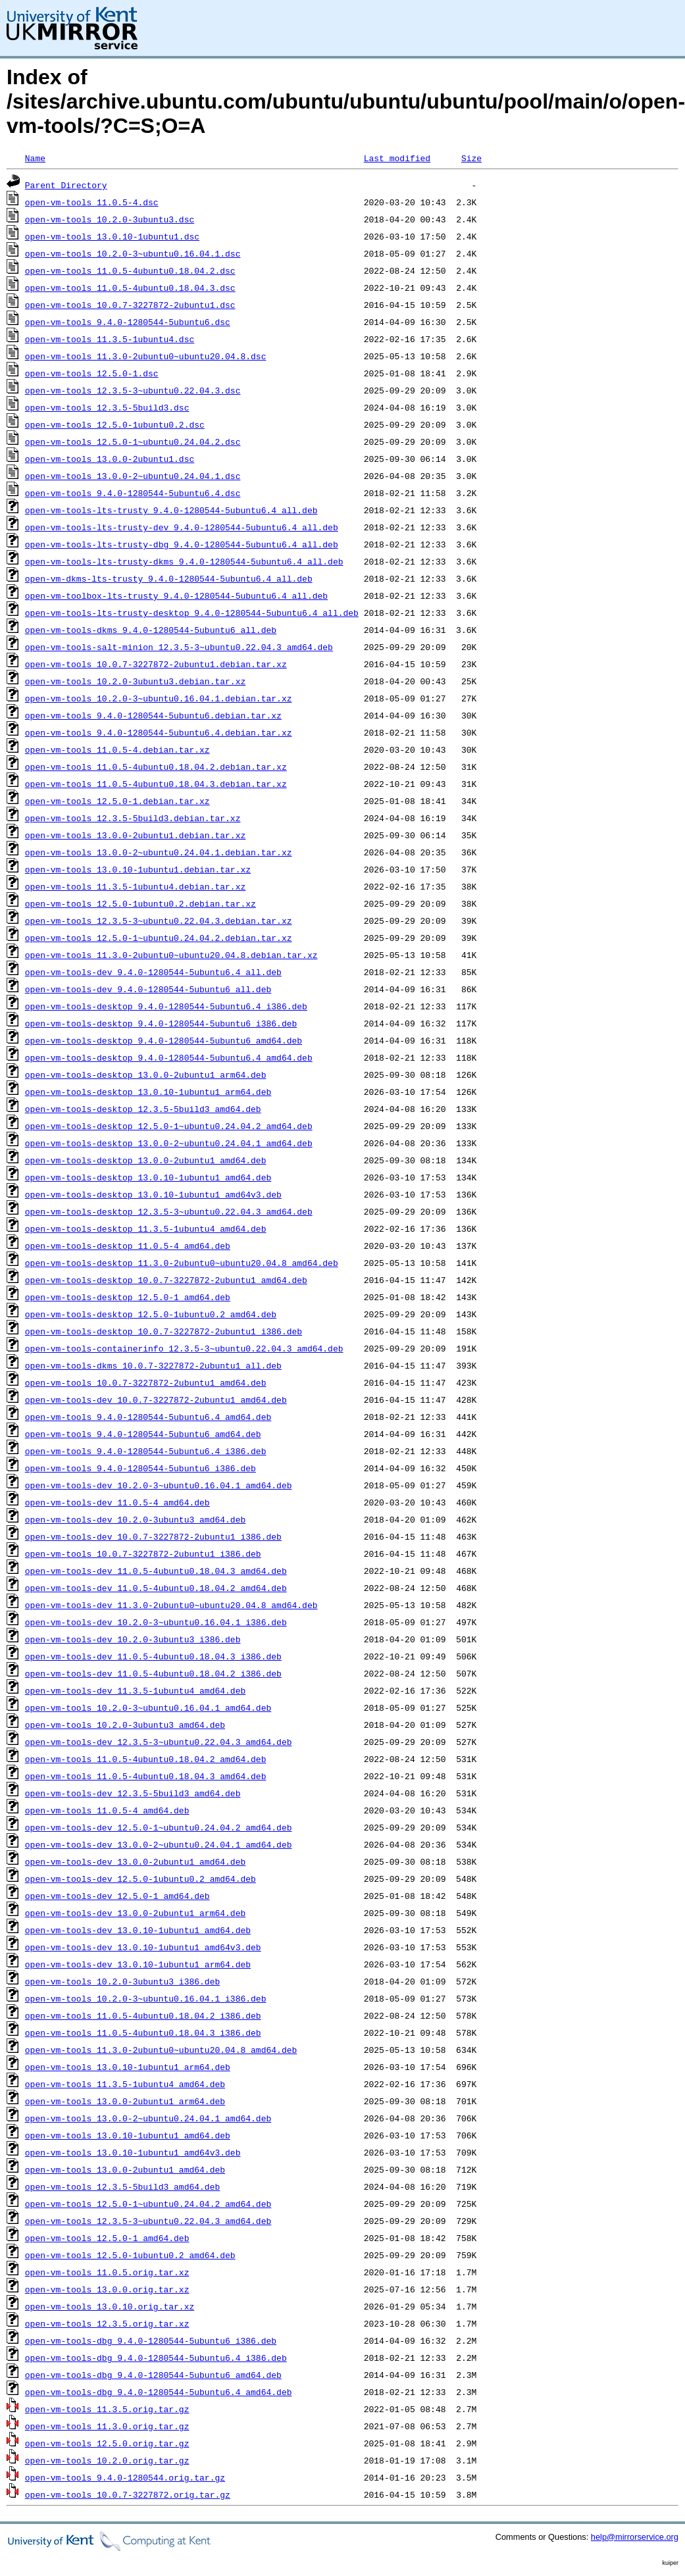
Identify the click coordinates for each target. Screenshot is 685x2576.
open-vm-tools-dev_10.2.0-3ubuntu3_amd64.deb (135, 1519)
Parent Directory (66, 185)
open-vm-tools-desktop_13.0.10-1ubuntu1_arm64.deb (148, 1092)
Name (35, 158)
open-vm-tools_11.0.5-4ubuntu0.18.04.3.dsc (130, 287)
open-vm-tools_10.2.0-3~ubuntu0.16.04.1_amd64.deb (148, 1707)
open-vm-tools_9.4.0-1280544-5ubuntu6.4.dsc (133, 493)
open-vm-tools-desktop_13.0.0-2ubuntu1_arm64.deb (145, 1074)
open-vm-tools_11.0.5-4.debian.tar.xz (117, 749)
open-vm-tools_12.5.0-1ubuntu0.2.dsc (115, 424)
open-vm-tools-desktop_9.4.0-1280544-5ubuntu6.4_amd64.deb (169, 1057)
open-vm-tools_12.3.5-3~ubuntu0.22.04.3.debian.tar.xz (158, 920)
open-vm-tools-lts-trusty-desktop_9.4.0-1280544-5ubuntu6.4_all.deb (192, 613)
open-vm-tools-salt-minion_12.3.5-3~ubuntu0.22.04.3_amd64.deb (179, 647)
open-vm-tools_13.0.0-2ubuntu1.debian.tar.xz (135, 835)
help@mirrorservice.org (634, 2537)
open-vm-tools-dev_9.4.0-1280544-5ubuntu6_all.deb (148, 989)
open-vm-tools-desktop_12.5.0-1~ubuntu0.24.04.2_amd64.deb (169, 1126)
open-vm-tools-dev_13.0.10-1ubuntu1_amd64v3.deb (143, 1947)
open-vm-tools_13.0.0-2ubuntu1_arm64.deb (125, 2101)
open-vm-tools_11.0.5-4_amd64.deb (107, 1810)
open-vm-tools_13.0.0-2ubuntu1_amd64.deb (125, 2169)
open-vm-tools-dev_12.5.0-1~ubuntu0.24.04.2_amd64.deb (158, 1827)
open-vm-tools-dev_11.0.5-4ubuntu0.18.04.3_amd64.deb (156, 1571)
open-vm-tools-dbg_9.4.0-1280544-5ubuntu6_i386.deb (150, 2340)
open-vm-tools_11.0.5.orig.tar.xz (107, 2272)
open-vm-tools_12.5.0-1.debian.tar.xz (117, 801)
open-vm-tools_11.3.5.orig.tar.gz (107, 2409)
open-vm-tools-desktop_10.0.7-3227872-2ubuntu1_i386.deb (163, 1331)
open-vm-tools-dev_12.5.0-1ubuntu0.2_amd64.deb (140, 1878)
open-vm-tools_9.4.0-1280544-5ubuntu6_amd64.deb (143, 1434)
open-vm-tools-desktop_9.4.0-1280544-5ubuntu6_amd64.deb (163, 1040)
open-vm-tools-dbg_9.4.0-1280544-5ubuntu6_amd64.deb (153, 2375)
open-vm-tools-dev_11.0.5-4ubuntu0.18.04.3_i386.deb (153, 1656)
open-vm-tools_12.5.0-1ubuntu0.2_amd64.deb (130, 2255)
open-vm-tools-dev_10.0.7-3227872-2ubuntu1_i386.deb (153, 1536)
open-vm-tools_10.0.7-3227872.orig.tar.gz (127, 2494)
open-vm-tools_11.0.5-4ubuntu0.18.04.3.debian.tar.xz (156, 784)
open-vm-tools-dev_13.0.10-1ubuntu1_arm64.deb (138, 1964)
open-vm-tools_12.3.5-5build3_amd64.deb (122, 2186)
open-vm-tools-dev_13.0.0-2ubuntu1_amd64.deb (135, 1861)
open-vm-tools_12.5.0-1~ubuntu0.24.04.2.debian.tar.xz (158, 938)
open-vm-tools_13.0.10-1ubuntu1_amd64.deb (127, 2135)
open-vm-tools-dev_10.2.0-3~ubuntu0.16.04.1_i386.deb (156, 1622)
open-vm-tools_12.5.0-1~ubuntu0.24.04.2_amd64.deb (148, 2204)
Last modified (397, 158)
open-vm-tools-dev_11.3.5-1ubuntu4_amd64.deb (135, 1690)
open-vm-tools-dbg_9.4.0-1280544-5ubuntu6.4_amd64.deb (158, 2392)
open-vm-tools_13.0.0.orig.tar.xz (107, 2289)
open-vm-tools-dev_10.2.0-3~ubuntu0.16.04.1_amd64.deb (158, 1485)
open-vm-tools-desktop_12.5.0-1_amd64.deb (127, 1297)
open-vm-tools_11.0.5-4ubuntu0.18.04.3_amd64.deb (145, 1776)
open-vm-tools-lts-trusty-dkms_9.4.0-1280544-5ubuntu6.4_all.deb (184, 561)
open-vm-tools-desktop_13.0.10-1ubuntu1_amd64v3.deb (153, 1194)
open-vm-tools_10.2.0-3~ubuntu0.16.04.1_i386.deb (145, 1998)
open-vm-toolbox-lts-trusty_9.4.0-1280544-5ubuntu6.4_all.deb (176, 595)
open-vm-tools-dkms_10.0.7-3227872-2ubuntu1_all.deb (153, 1365)
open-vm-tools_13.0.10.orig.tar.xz (109, 2306)
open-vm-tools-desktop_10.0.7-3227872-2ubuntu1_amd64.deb (166, 1280)
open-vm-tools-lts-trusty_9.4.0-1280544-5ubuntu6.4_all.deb (171, 510)
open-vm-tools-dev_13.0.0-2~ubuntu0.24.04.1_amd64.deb (158, 1844)
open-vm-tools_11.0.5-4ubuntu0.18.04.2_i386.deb (143, 2015)
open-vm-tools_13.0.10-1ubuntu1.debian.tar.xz (138, 869)
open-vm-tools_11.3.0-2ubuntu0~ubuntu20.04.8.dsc (145, 356)
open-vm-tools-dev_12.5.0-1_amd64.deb (117, 1896)
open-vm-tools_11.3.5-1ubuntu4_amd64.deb (125, 2084)
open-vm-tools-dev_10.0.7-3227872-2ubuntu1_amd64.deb (156, 1399)
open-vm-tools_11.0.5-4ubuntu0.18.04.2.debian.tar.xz (156, 766)
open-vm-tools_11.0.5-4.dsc (92, 202)
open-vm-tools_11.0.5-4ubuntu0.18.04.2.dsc (130, 270)
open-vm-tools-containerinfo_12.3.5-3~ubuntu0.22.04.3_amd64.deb (184, 1348)
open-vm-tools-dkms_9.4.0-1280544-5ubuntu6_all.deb (150, 630)
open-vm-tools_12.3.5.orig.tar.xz (107, 2323)
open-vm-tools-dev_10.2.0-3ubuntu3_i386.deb (133, 1639)
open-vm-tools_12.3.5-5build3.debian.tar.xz (133, 818)
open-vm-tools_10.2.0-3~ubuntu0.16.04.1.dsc (133, 253)
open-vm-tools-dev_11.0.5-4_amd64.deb (117, 1502)
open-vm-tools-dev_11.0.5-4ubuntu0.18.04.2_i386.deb (153, 1673)
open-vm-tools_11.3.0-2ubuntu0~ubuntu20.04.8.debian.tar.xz (171, 955)
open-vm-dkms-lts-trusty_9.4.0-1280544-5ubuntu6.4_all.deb (169, 578)
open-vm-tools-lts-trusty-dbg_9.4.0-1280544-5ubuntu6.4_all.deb (181, 544)
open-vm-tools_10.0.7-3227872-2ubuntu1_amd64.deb (145, 1382)
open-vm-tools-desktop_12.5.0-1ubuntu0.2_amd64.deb (150, 1314)
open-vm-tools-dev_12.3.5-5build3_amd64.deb (133, 1793)
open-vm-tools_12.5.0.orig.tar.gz (107, 2443)
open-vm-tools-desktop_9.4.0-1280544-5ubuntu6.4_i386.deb (166, 1006)
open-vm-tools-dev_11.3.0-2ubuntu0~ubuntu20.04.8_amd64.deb (171, 1605)
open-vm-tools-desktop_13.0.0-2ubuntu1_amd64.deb (145, 1160)
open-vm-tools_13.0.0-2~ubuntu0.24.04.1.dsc (133, 476)
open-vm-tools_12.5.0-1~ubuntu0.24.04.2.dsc (133, 441)
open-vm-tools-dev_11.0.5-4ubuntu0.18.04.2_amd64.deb (156, 1588)
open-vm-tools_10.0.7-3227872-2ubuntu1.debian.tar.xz (156, 664)
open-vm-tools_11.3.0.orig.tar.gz (107, 2426)
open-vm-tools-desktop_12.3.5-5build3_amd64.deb (143, 1109)
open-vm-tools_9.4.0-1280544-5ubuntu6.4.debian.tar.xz (158, 732)
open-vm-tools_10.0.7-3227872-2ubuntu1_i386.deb (143, 1553)
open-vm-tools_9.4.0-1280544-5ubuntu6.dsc (127, 322)
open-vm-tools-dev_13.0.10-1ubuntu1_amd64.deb (138, 1930)
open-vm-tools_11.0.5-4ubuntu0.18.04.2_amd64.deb (145, 1759)
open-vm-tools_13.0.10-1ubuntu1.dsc (112, 236)
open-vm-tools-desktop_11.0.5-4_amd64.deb (127, 1245)
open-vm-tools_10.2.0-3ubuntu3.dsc (109, 219)
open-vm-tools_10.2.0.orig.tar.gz (107, 2460)
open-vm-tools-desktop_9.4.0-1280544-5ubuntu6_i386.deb (161, 1023)
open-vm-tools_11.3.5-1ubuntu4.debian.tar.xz (135, 886)
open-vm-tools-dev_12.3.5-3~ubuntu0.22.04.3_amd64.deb (158, 1742)
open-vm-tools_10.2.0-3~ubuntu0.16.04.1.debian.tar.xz (158, 698)
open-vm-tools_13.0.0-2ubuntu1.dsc (109, 459)
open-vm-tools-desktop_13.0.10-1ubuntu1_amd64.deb (148, 1177)
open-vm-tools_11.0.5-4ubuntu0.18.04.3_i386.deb (143, 2032)
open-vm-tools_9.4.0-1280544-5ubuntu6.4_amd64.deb (148, 1417)
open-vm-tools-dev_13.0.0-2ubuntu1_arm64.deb (135, 1913)
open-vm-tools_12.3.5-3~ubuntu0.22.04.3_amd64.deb (148, 2221)
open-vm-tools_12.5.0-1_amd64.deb (107, 2238)
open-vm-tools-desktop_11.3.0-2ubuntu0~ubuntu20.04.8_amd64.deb (181, 1263)
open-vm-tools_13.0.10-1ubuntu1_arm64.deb (127, 2067)
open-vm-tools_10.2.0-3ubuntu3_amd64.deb (125, 1724)
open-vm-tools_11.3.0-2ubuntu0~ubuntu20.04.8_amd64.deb (161, 2050)
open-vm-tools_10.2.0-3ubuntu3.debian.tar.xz (135, 681)
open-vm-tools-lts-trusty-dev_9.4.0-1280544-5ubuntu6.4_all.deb (181, 527)
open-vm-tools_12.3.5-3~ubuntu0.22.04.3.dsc (133, 390)
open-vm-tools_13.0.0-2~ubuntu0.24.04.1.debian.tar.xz (158, 852)
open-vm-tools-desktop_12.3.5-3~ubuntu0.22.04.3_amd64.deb (169, 1211)
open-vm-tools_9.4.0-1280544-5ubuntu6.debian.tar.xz (153, 715)
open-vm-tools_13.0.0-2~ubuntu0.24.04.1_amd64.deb (148, 2118)
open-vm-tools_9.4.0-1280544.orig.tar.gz (125, 2477)
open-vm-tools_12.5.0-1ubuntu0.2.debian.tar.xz (140, 903)
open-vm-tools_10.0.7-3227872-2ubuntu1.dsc (130, 305)
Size (471, 158)
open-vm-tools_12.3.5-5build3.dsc (107, 407)
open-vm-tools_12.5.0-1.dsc (92, 373)
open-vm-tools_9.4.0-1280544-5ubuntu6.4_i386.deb (145, 1451)
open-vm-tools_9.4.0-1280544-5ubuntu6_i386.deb (140, 1468)
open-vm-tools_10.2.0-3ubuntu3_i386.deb (122, 1981)
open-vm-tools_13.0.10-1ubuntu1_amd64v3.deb (133, 2152)
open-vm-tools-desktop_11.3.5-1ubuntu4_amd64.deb (145, 1228)
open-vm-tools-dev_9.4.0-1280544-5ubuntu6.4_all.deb (153, 972)
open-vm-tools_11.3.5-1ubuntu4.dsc (109, 339)
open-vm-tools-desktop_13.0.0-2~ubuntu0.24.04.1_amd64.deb (169, 1143)
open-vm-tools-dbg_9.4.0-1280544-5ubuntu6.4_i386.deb (156, 2357)
